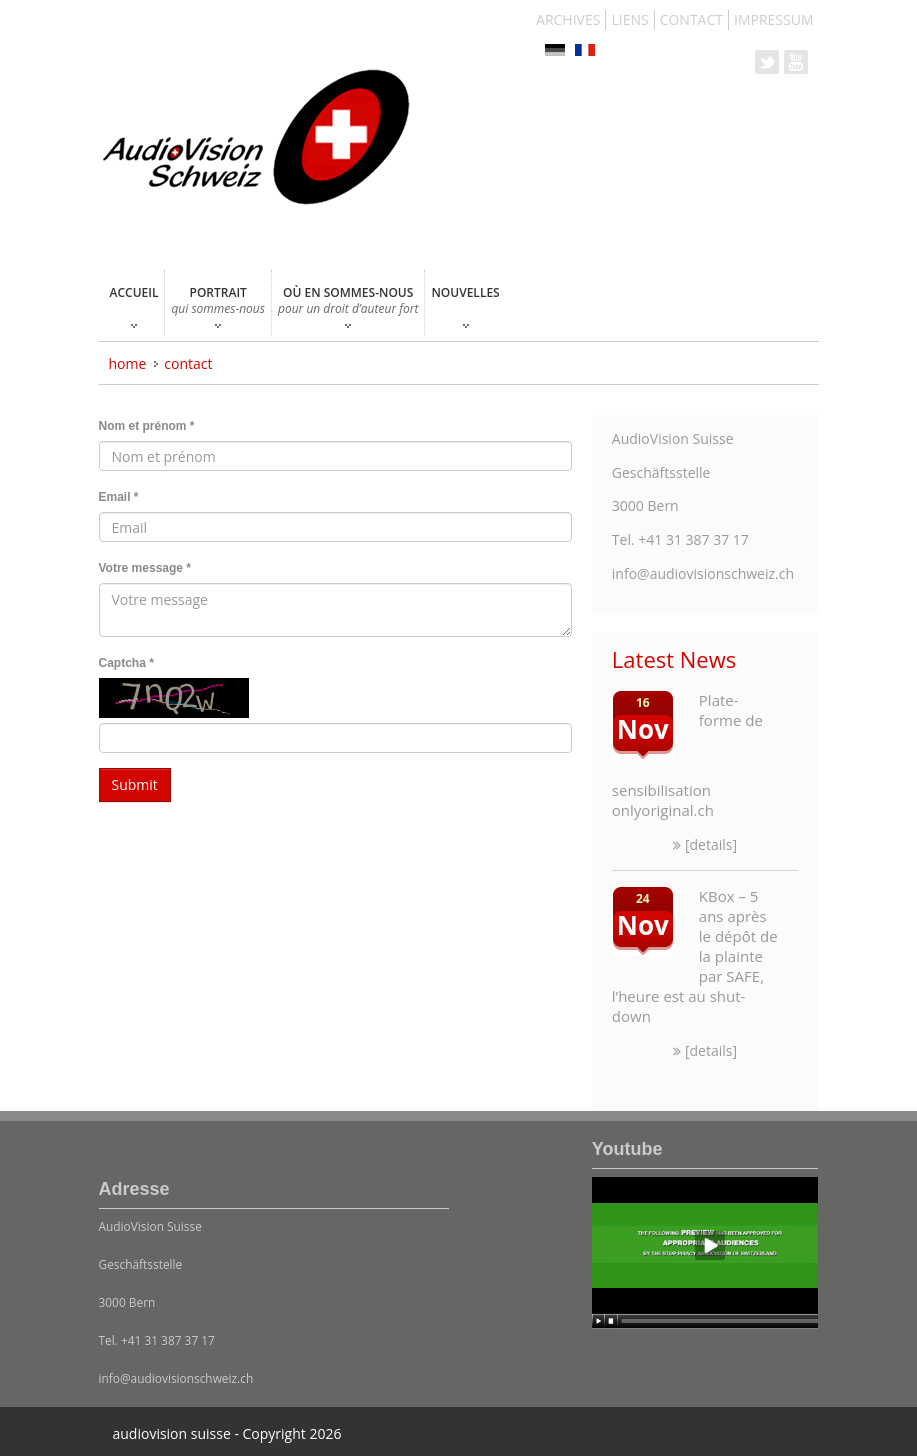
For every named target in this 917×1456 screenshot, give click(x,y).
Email (119, 497)
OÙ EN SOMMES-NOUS (348, 306)
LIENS (629, 19)
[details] (705, 844)
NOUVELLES (465, 306)
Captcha (126, 663)
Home (128, 363)
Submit (135, 784)
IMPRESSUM (774, 19)
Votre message (145, 568)
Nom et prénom (147, 426)
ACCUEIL (134, 306)
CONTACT (691, 19)
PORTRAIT (218, 306)
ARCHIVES (568, 19)
